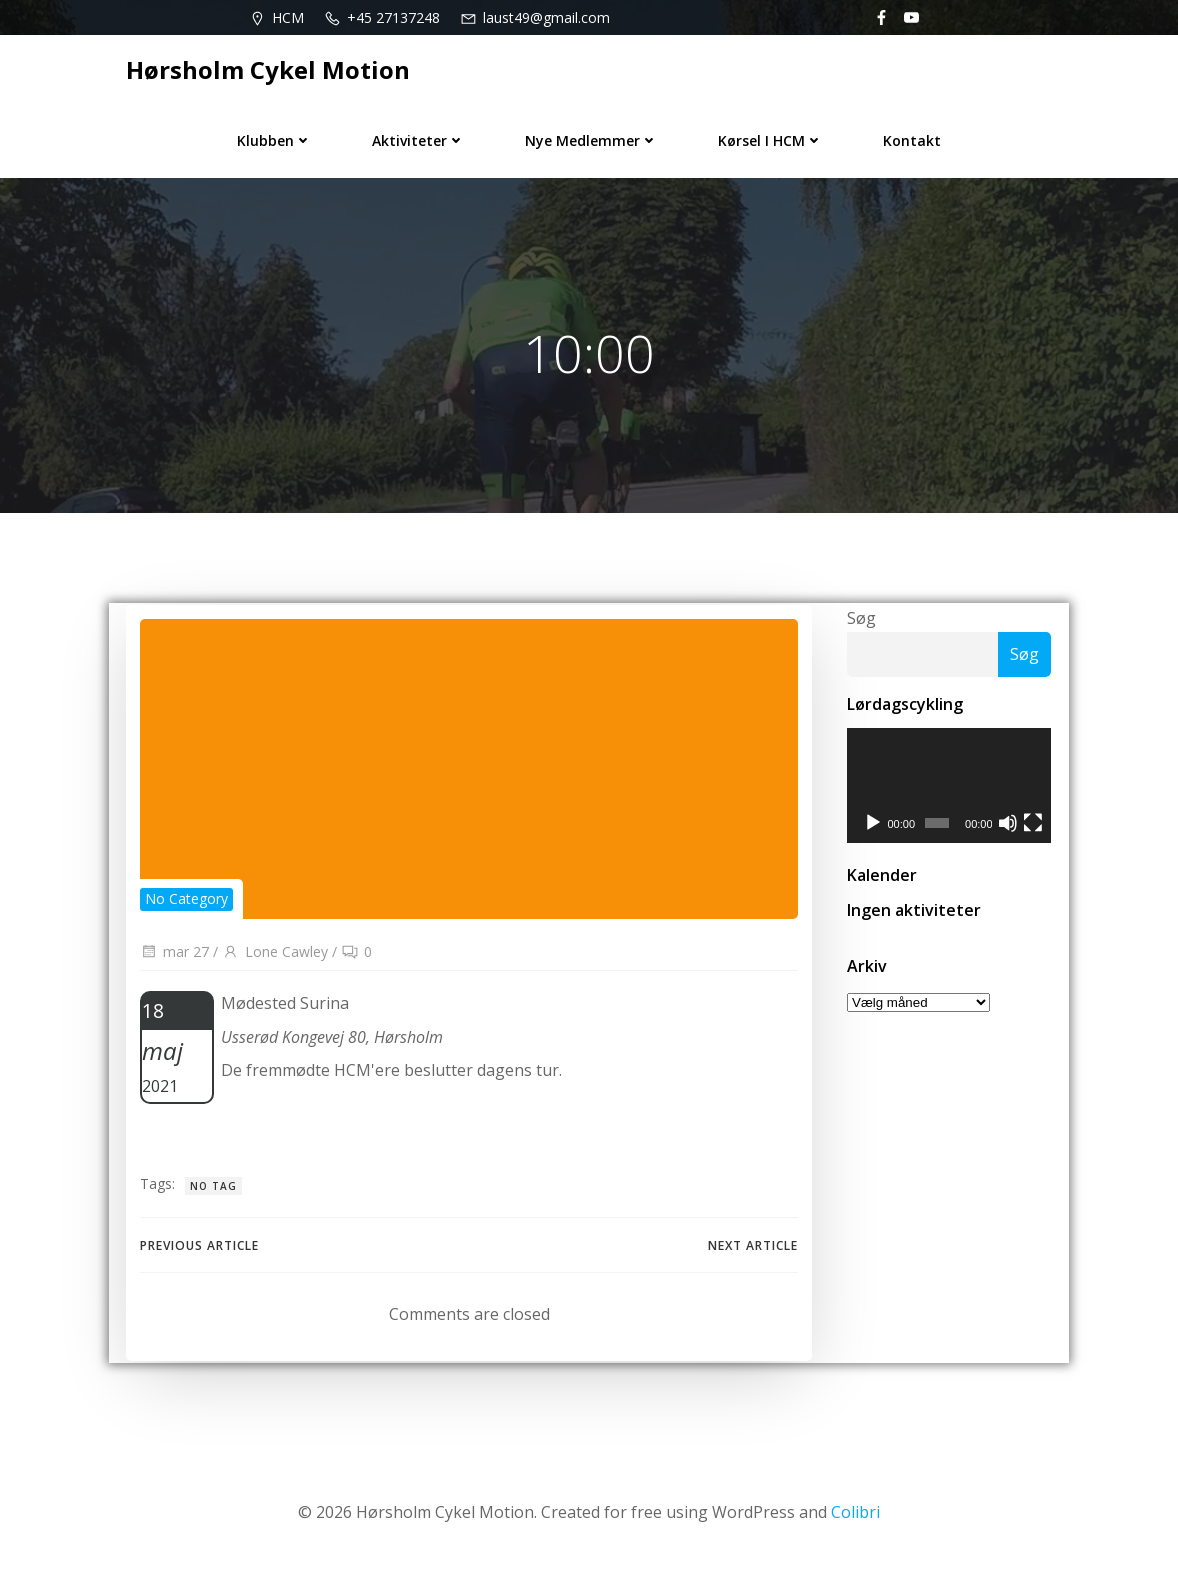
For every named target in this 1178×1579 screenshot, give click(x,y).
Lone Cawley (274, 958)
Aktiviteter (418, 136)
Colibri (855, 1520)
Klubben (274, 136)
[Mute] (1009, 830)
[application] (949, 791)
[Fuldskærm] (1034, 830)
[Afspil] (870, 830)
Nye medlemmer (591, 136)
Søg (858, 622)
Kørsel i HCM (770, 136)
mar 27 (173, 958)
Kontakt (912, 136)
